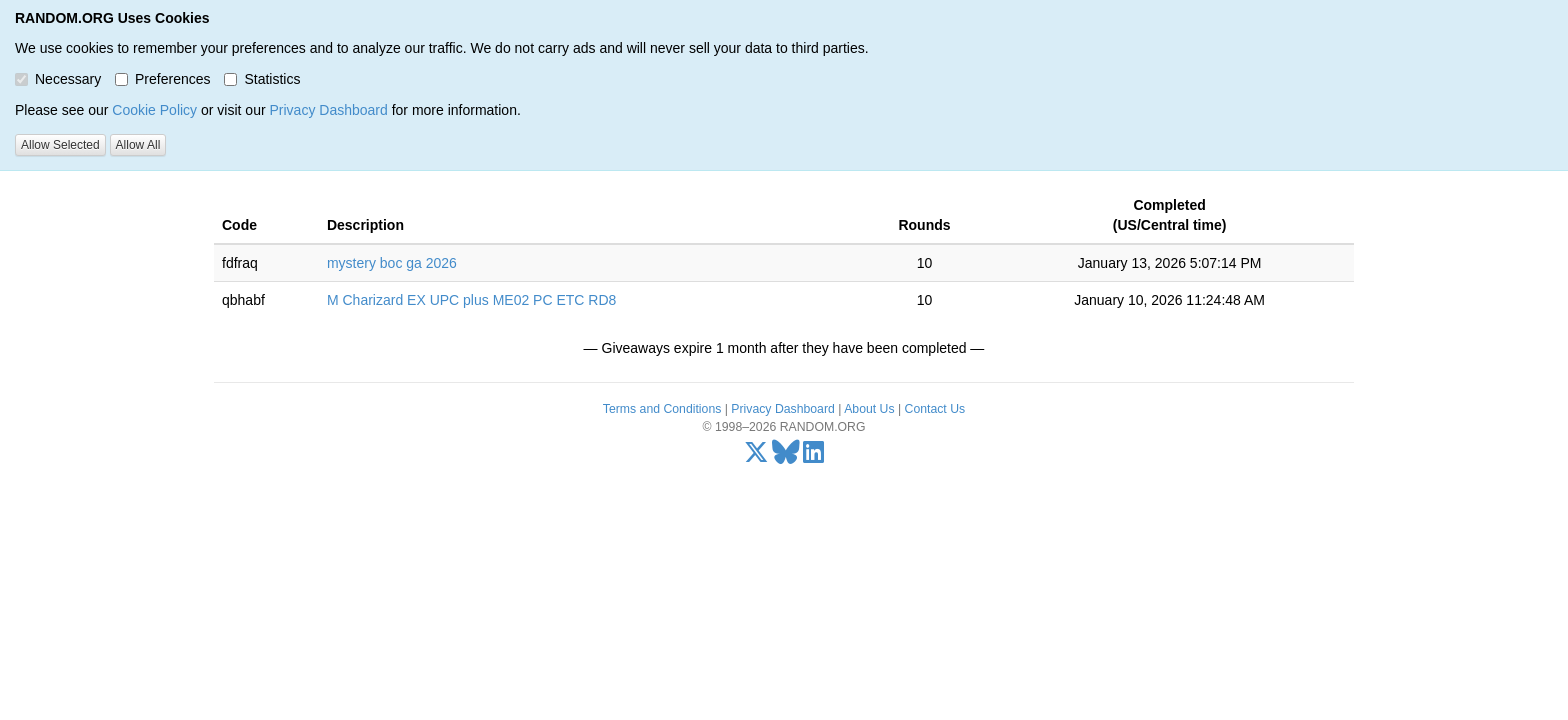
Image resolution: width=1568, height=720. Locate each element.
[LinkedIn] (813, 457)
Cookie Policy (154, 110)
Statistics (262, 79)
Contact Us (935, 409)
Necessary (58, 79)
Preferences (162, 79)
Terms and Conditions (662, 409)
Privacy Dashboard (328, 110)
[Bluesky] (786, 457)
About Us (869, 409)
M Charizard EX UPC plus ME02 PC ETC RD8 (471, 300)
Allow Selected (60, 145)
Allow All (138, 145)
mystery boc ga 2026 (392, 263)
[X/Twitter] (756, 457)
